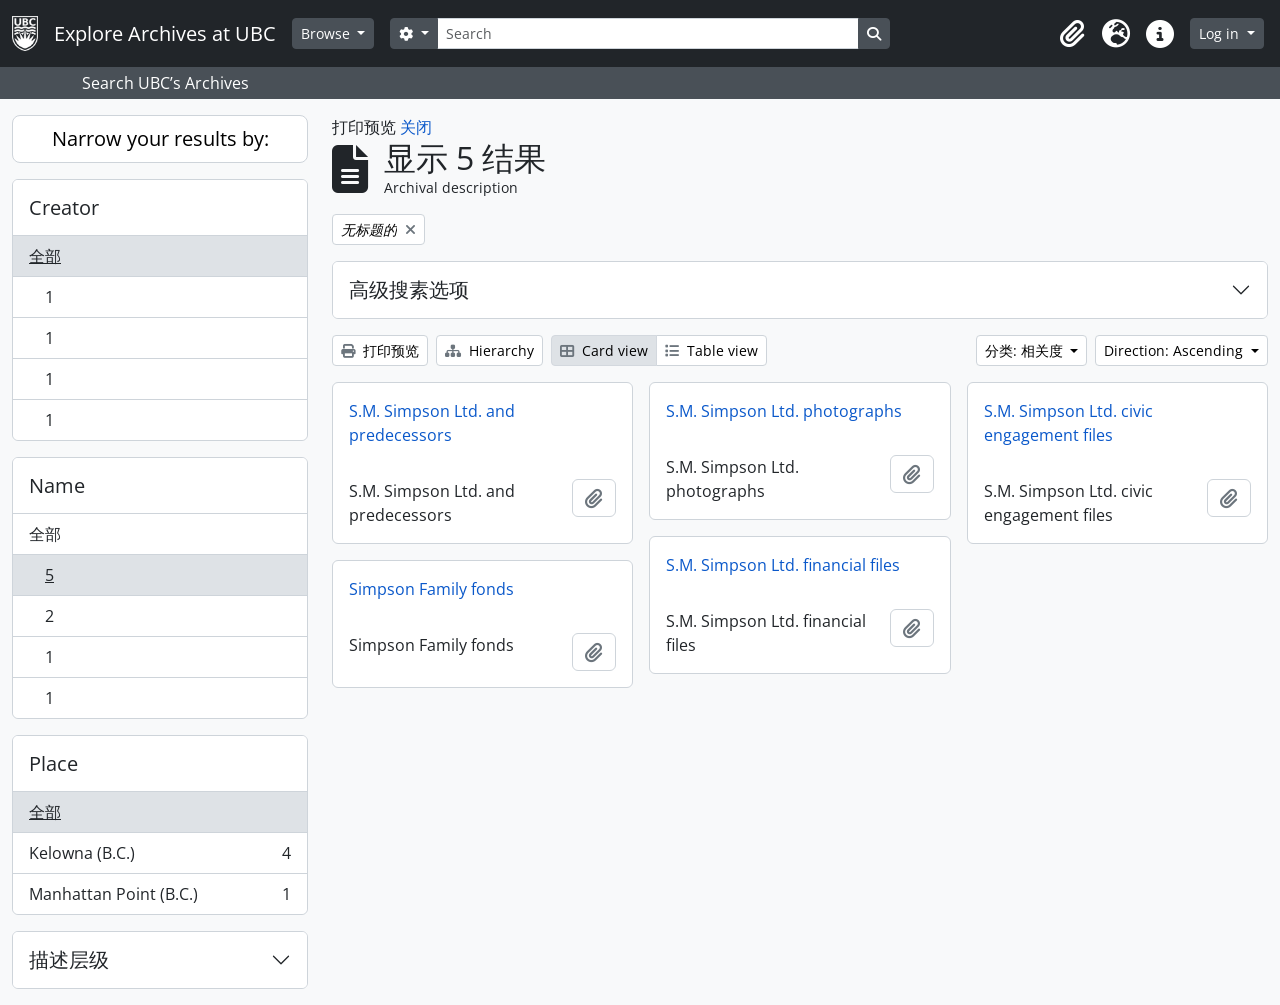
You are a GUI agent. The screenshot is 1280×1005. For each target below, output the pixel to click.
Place (53, 763)
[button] (1072, 34)
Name (57, 485)
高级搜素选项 (409, 289)
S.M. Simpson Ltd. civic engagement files (1068, 423)
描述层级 (69, 959)
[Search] (648, 33)
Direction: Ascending (1175, 350)
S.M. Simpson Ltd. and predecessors (432, 423)
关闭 (416, 127)
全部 (45, 256)
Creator (64, 207)
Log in (1221, 33)
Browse (327, 33)
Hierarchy (489, 350)
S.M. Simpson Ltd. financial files (783, 565)
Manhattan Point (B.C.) (159, 898)
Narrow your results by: (160, 138)
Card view (604, 350)
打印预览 (380, 350)
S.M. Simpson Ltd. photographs (784, 411)
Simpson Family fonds (431, 589)
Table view (711, 350)
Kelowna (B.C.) (159, 857)
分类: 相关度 (1026, 350)
